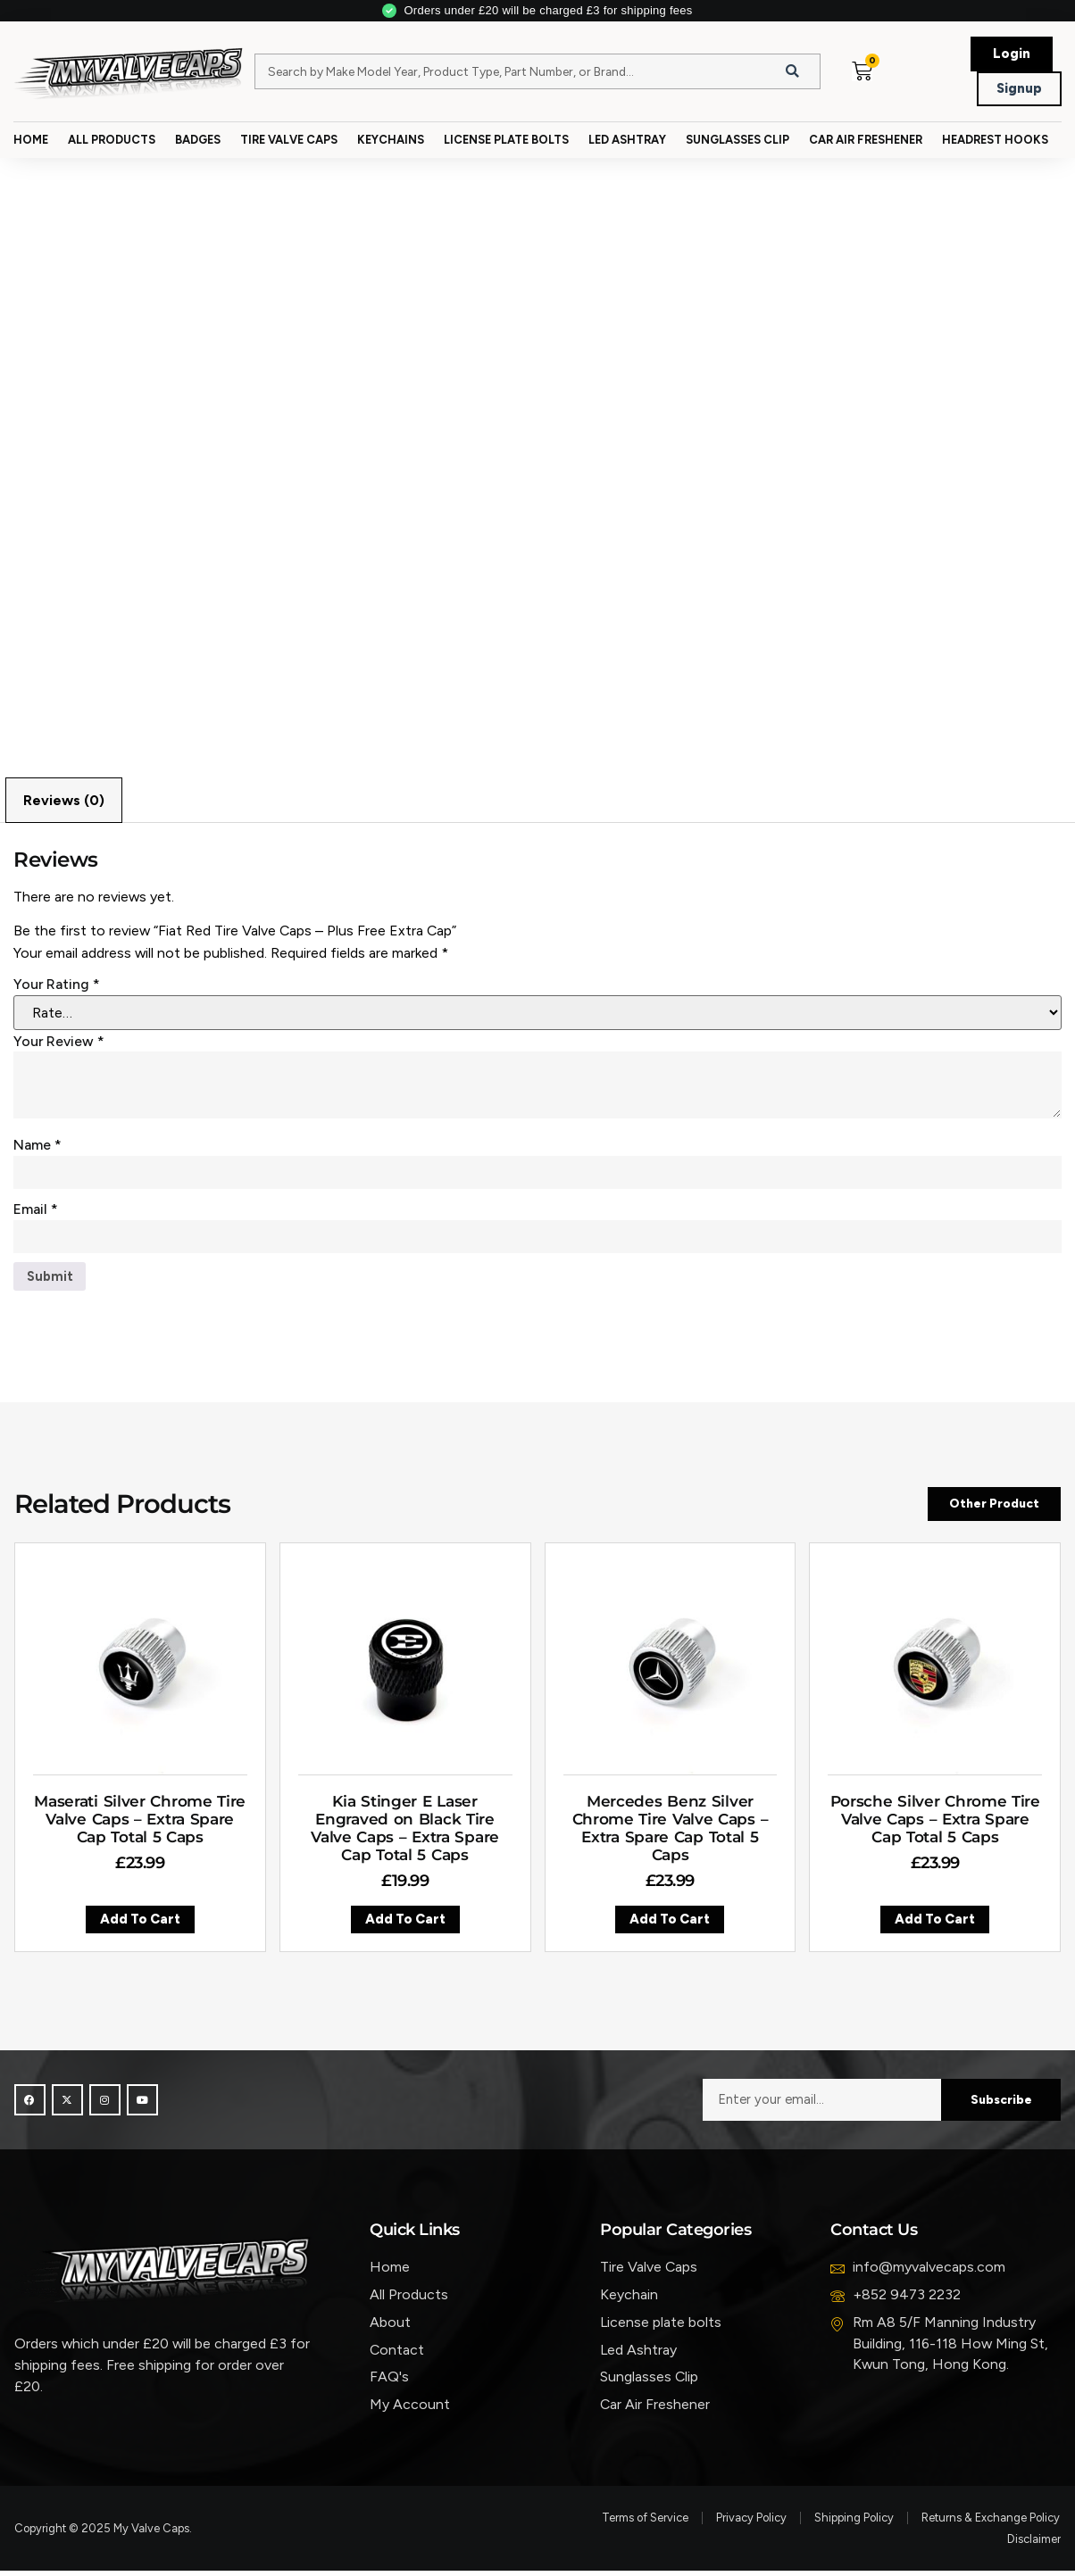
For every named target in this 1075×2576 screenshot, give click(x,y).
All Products (111, 139)
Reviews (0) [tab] (63, 801)
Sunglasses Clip (737, 139)
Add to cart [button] (140, 1926)
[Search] (793, 71)
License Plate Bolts (506, 139)
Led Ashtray (627, 139)
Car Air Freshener (865, 139)
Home (30, 139)
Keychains (390, 139)
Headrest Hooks (995, 139)
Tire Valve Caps (289, 139)
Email (35, 1211)
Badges (198, 139)
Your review (58, 1042)
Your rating (56, 985)
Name (37, 1146)
